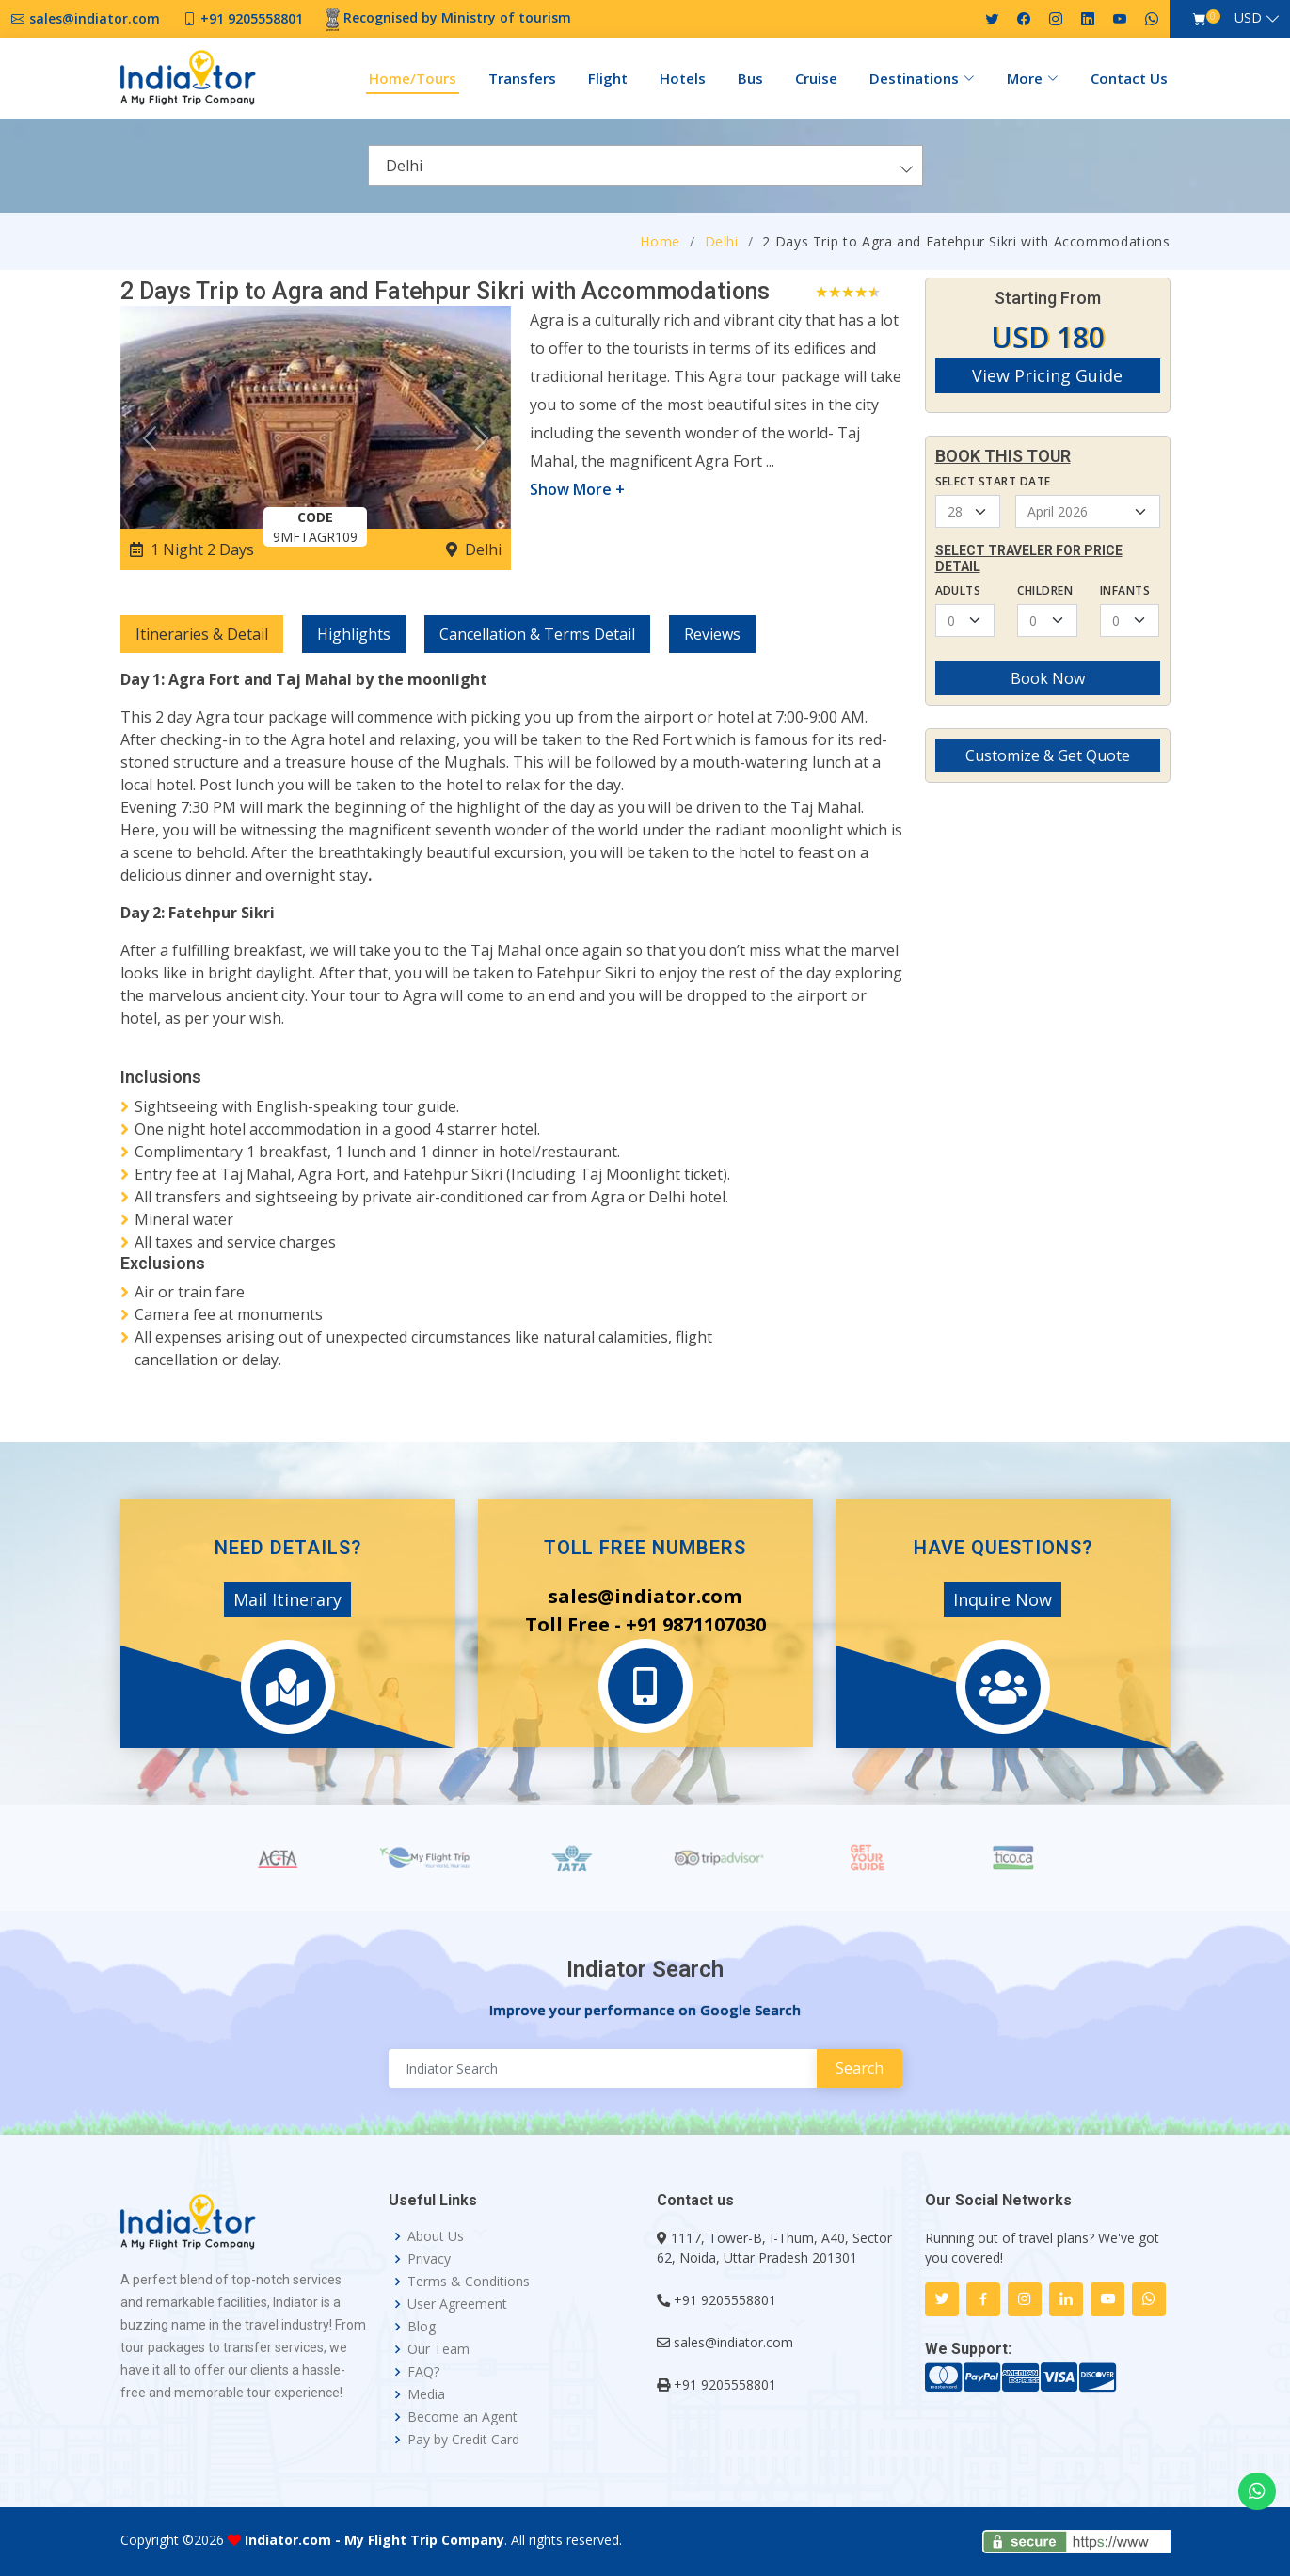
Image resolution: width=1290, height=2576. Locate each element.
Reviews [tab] (712, 634)
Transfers (522, 78)
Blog (421, 2326)
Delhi (722, 241)
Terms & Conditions (468, 2281)
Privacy (429, 2259)
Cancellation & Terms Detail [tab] (537, 634)
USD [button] (1248, 17)
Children (1045, 590)
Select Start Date (993, 481)
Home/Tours (412, 78)
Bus (750, 78)
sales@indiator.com (733, 2342)
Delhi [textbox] (404, 165)
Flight (608, 78)
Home (660, 241)
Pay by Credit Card (463, 2439)
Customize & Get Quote (1047, 755)
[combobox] (645, 165)
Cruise (816, 78)
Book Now (1048, 678)
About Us (435, 2236)
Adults (958, 590)
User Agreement (457, 2304)
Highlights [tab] (353, 634)
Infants (1125, 590)
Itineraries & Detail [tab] (201, 634)
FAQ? (423, 2371)
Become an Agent (462, 2417)
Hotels (683, 78)
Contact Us (1129, 78)
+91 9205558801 (725, 2300)
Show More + (577, 489)
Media (426, 2394)
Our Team (438, 2349)
